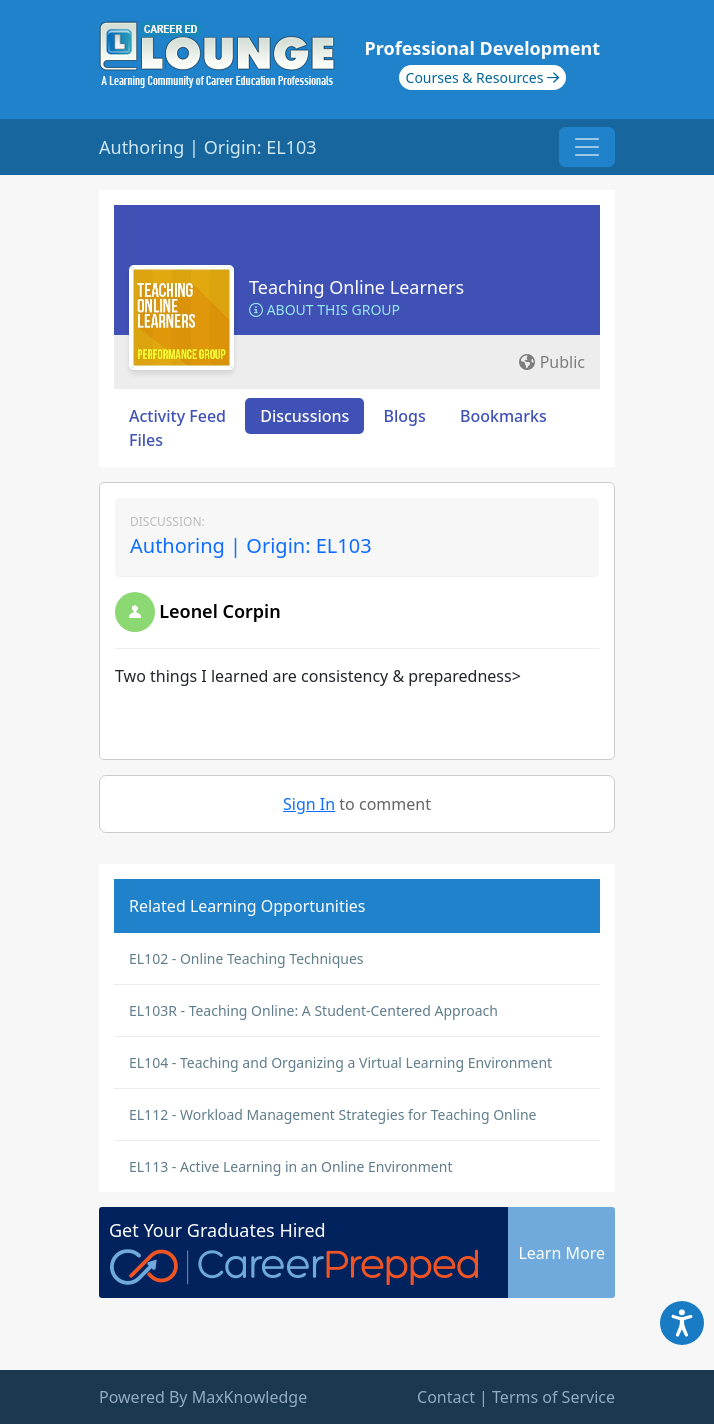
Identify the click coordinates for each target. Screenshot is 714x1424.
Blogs (405, 416)
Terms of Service (553, 1397)
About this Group (324, 309)
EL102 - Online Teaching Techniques (246, 958)
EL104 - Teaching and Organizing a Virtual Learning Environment (340, 1062)
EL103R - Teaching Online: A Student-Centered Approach (313, 1010)
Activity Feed (177, 416)
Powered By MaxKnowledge (203, 1397)
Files (146, 440)
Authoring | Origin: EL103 (251, 545)
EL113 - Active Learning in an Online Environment (290, 1166)
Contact (446, 1397)
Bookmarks (503, 416)
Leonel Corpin (220, 611)
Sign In (309, 804)
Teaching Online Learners (356, 287)
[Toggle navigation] (587, 147)
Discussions (304, 416)
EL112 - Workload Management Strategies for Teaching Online (333, 1114)
